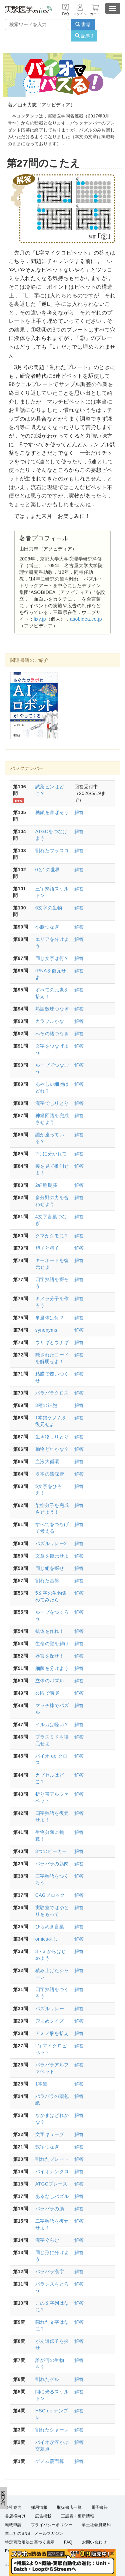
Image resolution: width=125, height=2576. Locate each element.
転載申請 (13, 2524)
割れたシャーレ (52, 2429)
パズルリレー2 (51, 1543)
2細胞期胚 (46, 1185)
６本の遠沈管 (49, 1474)
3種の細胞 (46, 1405)
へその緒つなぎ (52, 1033)
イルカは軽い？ (52, 1724)
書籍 (83, 24)
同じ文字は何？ (52, 958)
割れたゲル (47, 2379)
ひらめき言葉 (49, 1926)
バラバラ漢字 (49, 2271)
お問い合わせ (94, 2542)
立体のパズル (49, 1680)
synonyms (46, 1330)
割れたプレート (52, 2159)
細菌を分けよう (52, 1668)
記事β (84, 35)
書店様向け (15, 2516)
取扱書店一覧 (69, 2507)
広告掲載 (43, 2516)
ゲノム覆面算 (49, 2461)
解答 (79, 812)
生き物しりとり (52, 1436)
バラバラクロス (52, 1393)
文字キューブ (49, 2134)
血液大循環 (47, 1461)
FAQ (68, 2542)
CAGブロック (50, 1895)
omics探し (46, 1939)
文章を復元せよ (52, 1556)
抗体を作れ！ (49, 1631)
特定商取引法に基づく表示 (30, 2542)
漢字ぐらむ (47, 2240)
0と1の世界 (47, 869)
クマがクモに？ (52, 1235)
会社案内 (13, 2507)
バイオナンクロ (52, 2171)
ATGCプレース (51, 2184)
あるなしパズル (52, 2196)
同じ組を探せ (49, 1568)
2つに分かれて (51, 1153)
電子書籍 (99, 2507)
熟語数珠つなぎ (52, 1008)
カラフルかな (49, 1021)
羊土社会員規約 (96, 2524)
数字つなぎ (47, 2146)
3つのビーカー (51, 1851)
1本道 (41, 2083)
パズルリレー (49, 2008)
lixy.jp (40, 619)
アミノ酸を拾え (52, 2033)
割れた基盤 (47, 1580)
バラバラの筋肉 (52, 1863)
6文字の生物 (48, 907)
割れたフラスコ (52, 850)
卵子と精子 (47, 1248)
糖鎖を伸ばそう (52, 812)
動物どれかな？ (52, 1449)
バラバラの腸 (49, 2208)
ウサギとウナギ (52, 1342)
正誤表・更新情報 (77, 2516)
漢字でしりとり (52, 1103)
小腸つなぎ (47, 926)
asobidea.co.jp (86, 619)
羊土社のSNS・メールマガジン (34, 2533)
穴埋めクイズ (49, 2021)
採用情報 (39, 2507)
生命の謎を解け (52, 1643)
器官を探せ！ (49, 1656)
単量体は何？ (49, 1317)
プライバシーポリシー (51, 2524)
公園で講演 (47, 1693)
